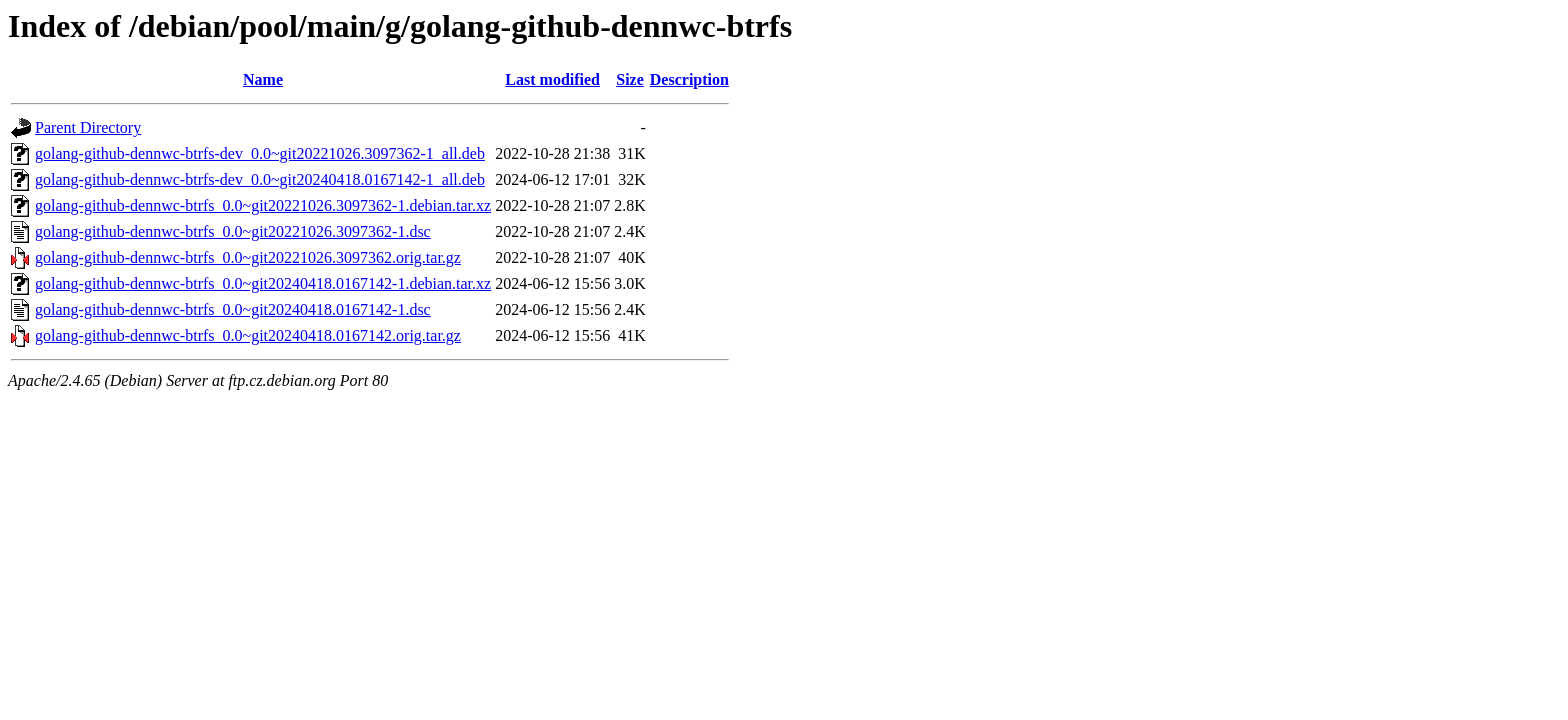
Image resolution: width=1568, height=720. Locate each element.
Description (689, 79)
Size (630, 79)
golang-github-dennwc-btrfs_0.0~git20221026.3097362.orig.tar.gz (248, 257)
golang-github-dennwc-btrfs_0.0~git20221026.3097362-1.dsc (233, 231)
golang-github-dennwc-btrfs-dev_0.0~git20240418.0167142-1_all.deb (260, 179)
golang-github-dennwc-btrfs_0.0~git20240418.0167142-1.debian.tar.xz (263, 283)
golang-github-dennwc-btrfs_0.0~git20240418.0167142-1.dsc (233, 309)
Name (263, 79)
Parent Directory (88, 127)
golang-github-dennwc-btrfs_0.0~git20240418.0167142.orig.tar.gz (248, 335)
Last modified (552, 79)
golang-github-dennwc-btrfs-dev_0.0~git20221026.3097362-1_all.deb (260, 153)
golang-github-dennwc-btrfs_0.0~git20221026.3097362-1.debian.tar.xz (263, 205)
